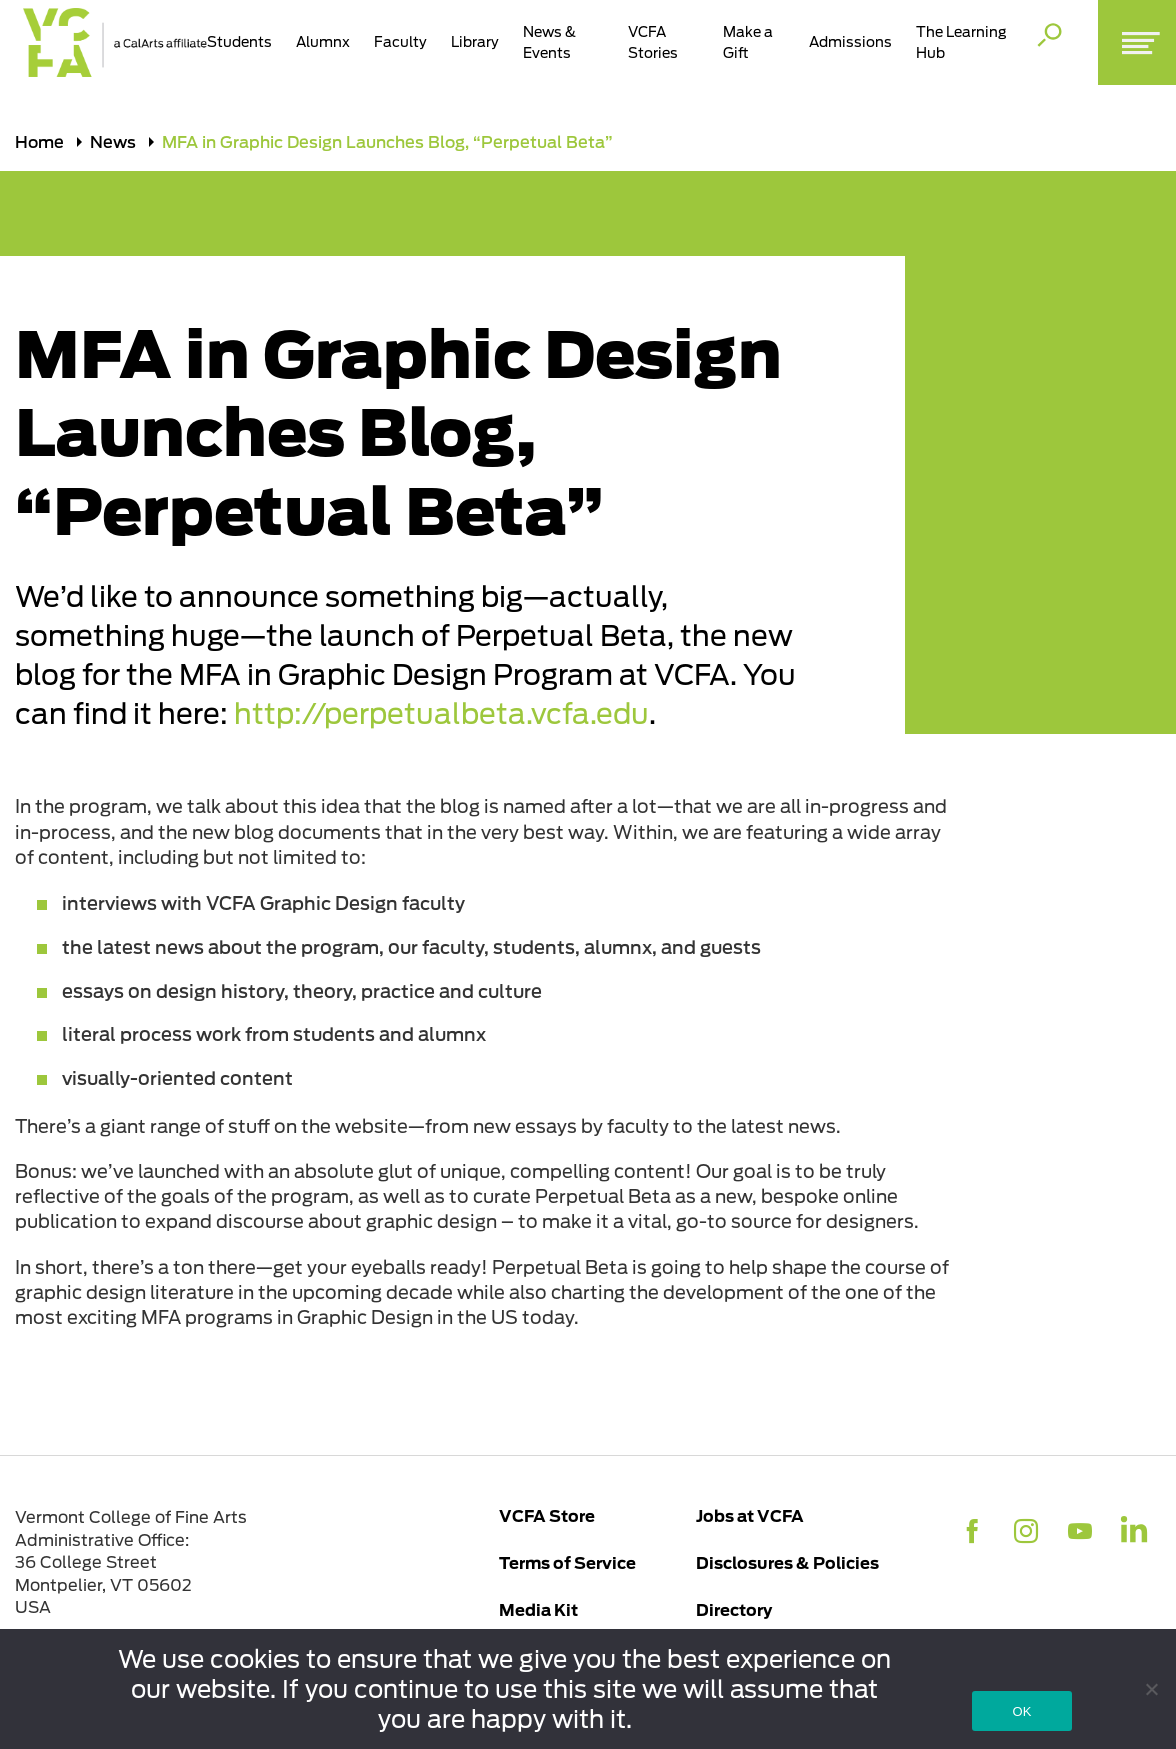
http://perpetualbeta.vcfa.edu (441, 714)
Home (39, 142)
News (113, 142)
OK (1021, 1711)
